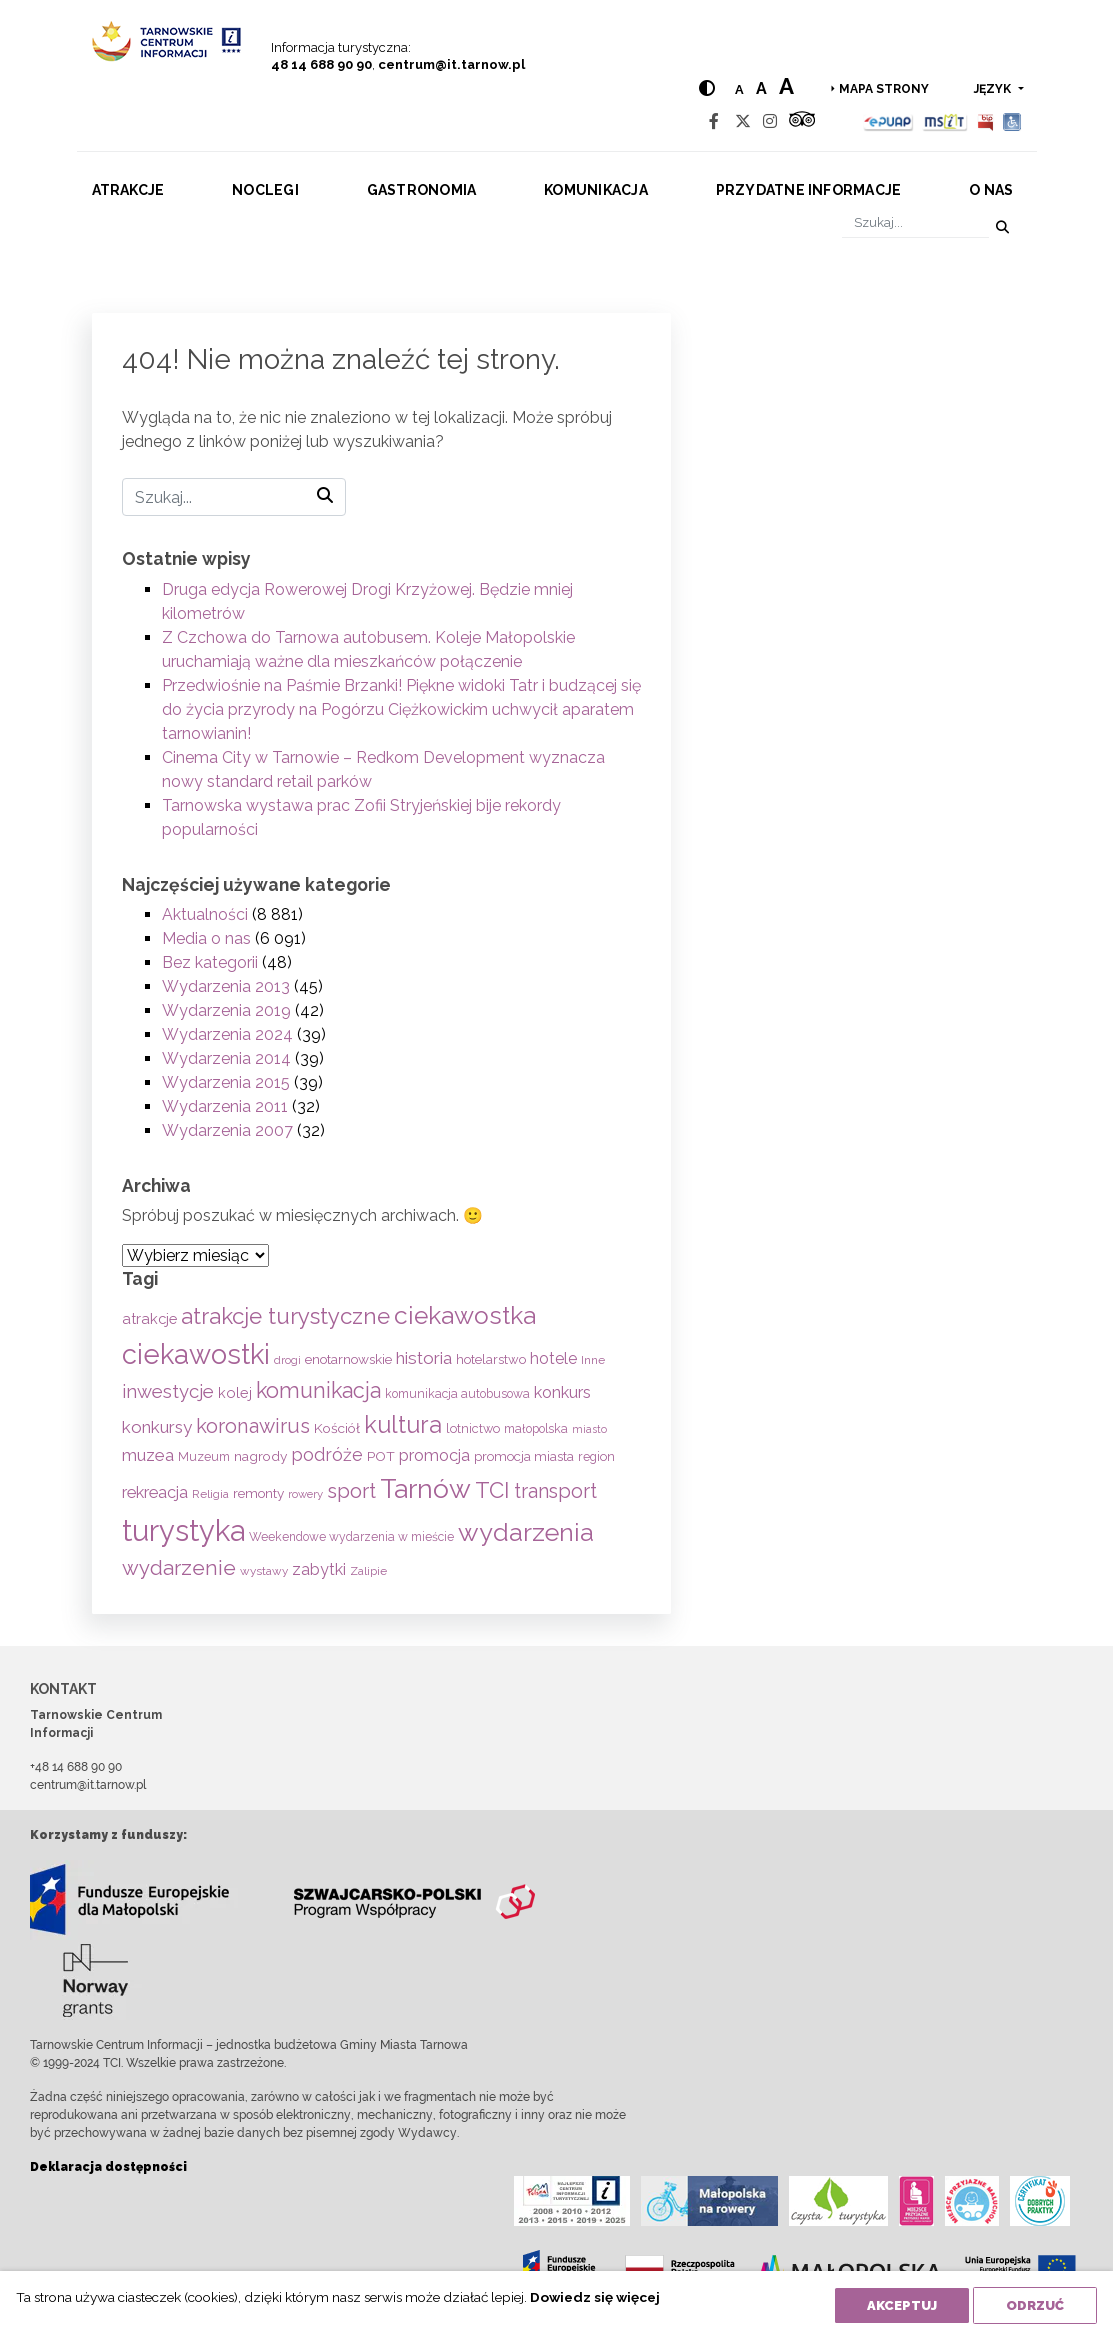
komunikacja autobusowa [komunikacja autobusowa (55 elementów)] (457, 1393)
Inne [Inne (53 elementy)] (593, 1360)
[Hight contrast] (707, 88)
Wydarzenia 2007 (227, 1130)
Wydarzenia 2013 (226, 986)
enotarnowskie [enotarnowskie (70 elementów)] (348, 1359)
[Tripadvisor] (802, 121)
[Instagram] (770, 121)
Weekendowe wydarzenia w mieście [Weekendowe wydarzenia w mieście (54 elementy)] (351, 1537)
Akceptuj (902, 2305)
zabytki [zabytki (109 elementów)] (319, 1569)
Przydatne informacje (809, 190)
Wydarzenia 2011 (225, 1106)
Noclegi (265, 190)
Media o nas (206, 938)
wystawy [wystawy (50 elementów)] (264, 1571)
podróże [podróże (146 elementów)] (327, 1454)
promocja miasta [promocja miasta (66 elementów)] (524, 1456)
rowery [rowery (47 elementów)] (305, 1494)
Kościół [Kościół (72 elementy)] (337, 1428)
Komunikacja (596, 190)
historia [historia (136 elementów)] (424, 1358)
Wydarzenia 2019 (226, 1010)
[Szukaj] (915, 223)
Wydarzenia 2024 (227, 1034)
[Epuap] (888, 121)
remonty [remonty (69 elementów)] (258, 1493)
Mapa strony (884, 89)
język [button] (994, 89)
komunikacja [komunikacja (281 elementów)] (318, 1390)
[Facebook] (714, 121)
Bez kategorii (210, 962)
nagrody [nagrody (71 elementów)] (260, 1456)
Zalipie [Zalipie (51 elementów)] (368, 1571)
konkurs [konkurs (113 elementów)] (562, 1392)
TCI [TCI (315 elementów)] (492, 1490)
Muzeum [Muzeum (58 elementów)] (204, 1456)
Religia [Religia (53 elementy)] (210, 1494)
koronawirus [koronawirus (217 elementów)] (253, 1426)
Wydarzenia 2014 (226, 1058)
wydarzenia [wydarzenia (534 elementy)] (526, 1532)
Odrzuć (1035, 2305)
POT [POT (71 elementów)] (381, 1456)
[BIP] (985, 121)
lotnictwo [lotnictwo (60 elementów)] (473, 1428)
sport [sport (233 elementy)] (351, 1491)
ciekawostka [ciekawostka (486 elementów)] (465, 1315)
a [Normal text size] (739, 89)
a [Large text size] (786, 86)
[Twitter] (743, 121)
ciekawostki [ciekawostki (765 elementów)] (196, 1354)
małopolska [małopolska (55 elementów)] (536, 1428)
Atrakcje (128, 190)
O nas (991, 190)
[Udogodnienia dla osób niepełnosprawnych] (1012, 121)
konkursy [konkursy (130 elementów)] (157, 1427)
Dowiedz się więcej (595, 2297)
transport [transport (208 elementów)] (555, 1491)
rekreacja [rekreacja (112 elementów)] (155, 1492)
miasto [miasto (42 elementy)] (589, 1429)
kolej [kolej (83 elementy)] (235, 1392)
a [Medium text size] (761, 88)
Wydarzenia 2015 (226, 1082)
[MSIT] (945, 121)
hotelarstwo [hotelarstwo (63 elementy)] (491, 1359)
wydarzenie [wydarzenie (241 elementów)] (179, 1568)
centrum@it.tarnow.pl (451, 64)
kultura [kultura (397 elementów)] (403, 1424)
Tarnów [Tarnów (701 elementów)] (425, 1488)
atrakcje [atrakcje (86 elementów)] (149, 1318)
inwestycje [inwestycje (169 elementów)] (168, 1391)
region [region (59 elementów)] (596, 1456)
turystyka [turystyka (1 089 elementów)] (183, 1530)
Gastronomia (422, 190)
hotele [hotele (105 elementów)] (553, 1358)
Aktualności (205, 914)
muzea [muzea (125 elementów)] (148, 1455)
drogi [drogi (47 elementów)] (287, 1360)
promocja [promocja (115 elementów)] (434, 1455)
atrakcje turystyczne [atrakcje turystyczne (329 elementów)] (285, 1316)
